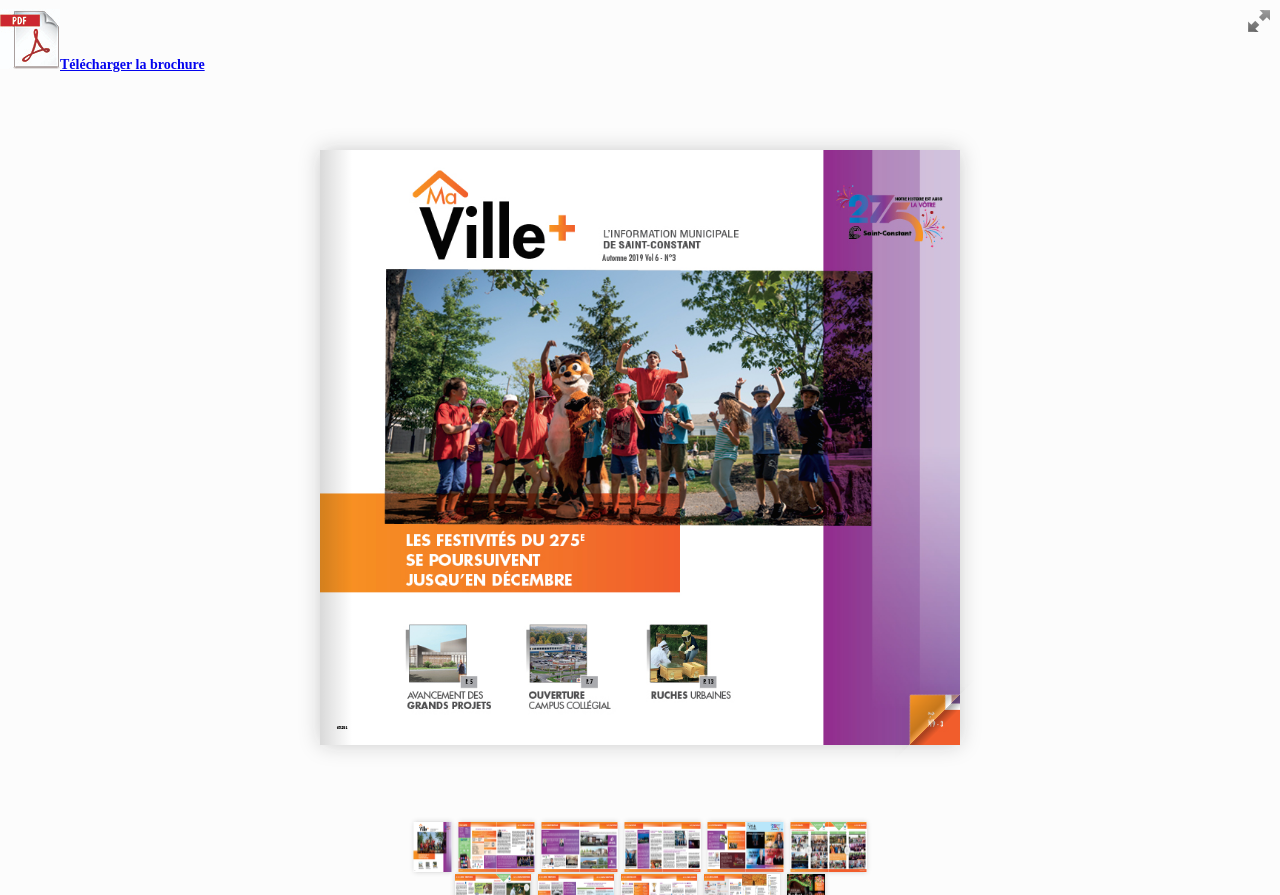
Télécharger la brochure (102, 64)
